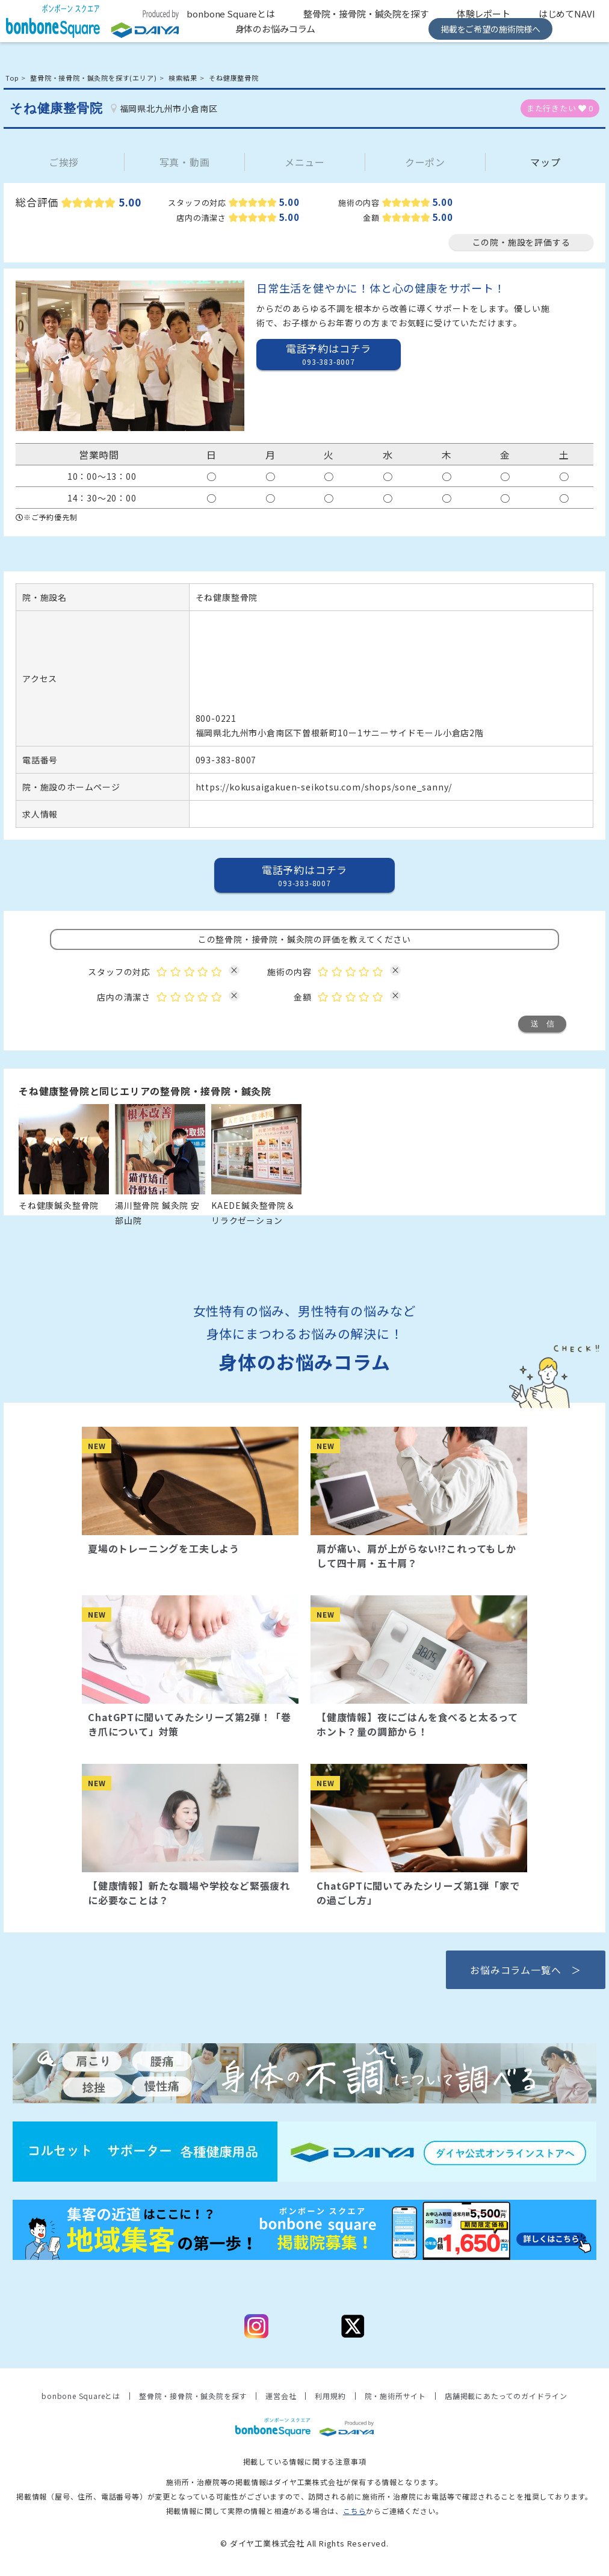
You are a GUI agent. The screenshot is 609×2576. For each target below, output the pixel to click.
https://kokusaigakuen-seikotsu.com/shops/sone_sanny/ (324, 787)
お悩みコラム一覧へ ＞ (525, 1970)
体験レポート (483, 13)
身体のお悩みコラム (275, 28)
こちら (354, 2511)
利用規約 (330, 2396)
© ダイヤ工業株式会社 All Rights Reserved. (304, 2543)
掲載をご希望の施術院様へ (490, 29)
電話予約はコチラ (328, 354)
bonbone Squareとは (231, 13)
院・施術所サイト (395, 2396)
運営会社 (280, 2396)
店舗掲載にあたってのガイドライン (506, 2396)
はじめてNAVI (567, 13)
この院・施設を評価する (521, 242)
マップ (545, 162)
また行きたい (560, 108)
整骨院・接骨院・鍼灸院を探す (365, 13)
